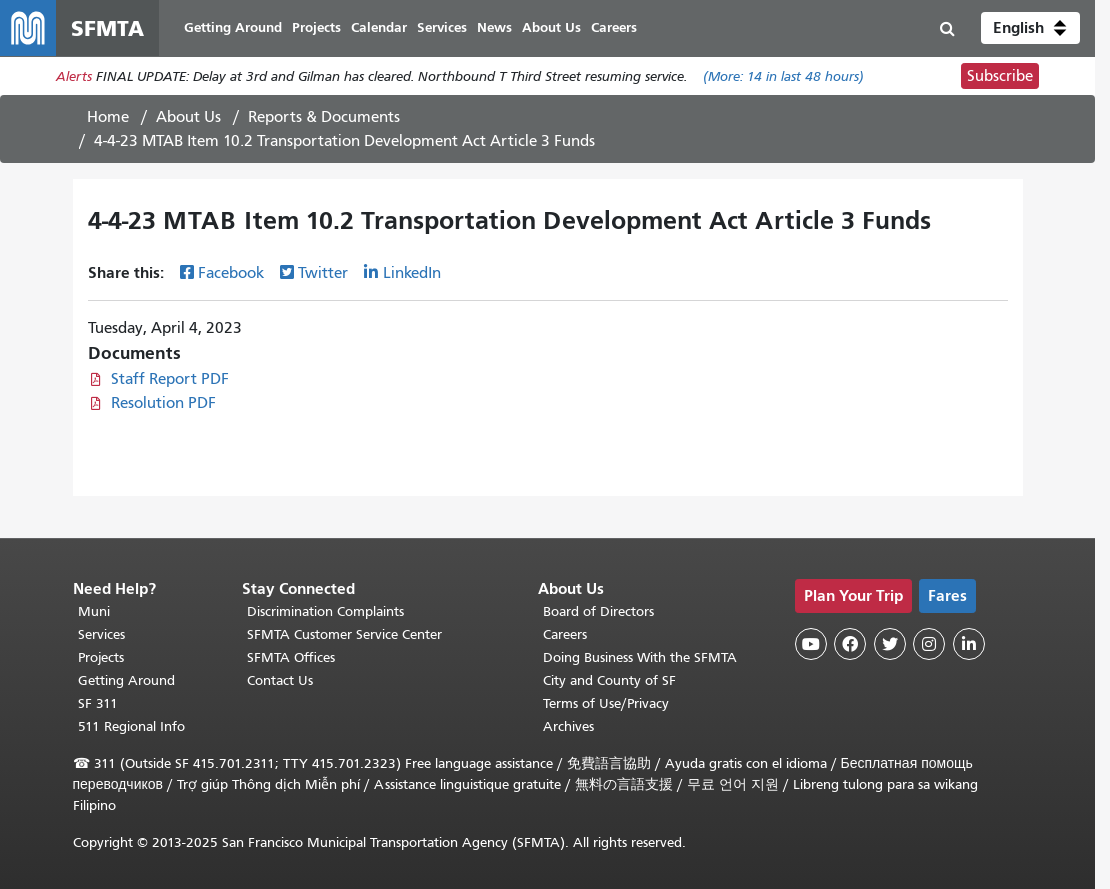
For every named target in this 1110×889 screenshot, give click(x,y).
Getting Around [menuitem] (233, 27)
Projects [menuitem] (316, 27)
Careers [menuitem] (614, 27)
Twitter (323, 273)
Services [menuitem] (442, 27)
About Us (188, 117)
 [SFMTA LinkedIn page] (969, 644)
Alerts (74, 76)
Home (108, 117)
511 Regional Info (131, 726)
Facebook (231, 273)
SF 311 (98, 703)
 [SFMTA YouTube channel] (811, 644)
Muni (94, 611)
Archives (568, 726)
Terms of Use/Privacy (606, 703)
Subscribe (1000, 76)
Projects (101, 657)
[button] (1030, 28)
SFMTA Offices (291, 657)
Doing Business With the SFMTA (640, 657)
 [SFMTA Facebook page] (850, 644)
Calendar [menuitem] (379, 27)
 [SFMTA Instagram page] (929, 644)
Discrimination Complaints (325, 611)
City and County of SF (609, 680)
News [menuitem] (494, 27)
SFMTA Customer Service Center (344, 634)
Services (101, 634)
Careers (565, 634)
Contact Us (280, 680)
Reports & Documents (324, 117)
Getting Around (126, 680)
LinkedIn (412, 273)
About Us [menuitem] (551, 27)
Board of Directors (598, 611)
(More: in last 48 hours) (783, 76)
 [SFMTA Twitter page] (890, 644)
